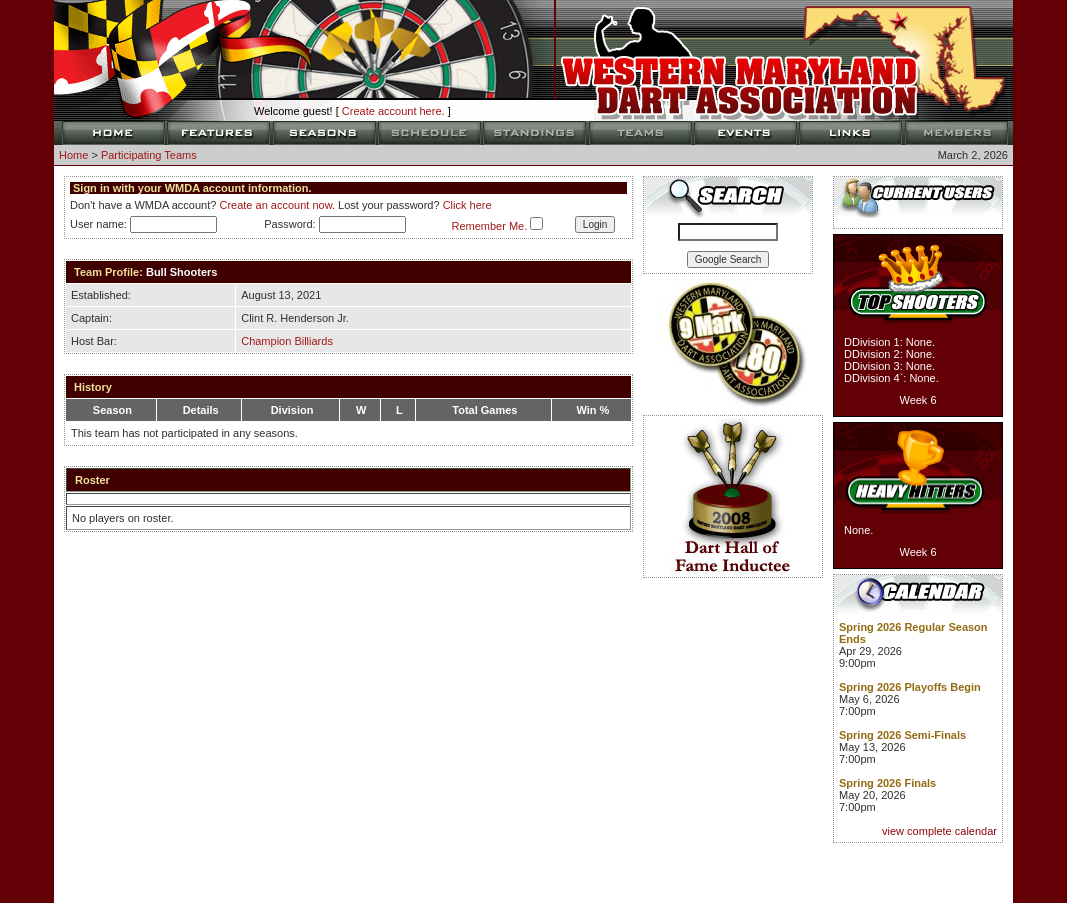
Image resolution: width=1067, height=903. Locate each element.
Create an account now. (277, 205)
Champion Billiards (287, 341)
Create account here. (393, 111)
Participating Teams (149, 155)
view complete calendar (939, 831)
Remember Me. (489, 226)
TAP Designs (709, 869)
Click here (467, 205)
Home (73, 155)
